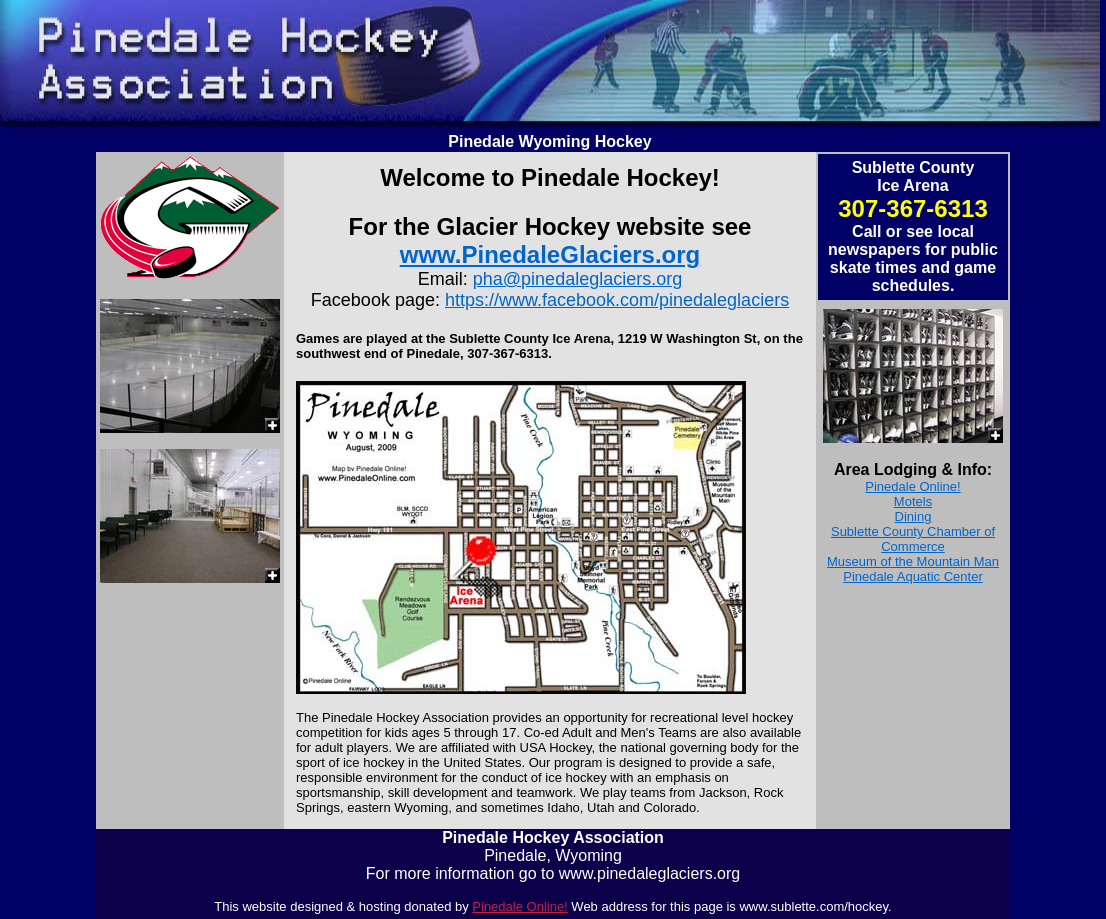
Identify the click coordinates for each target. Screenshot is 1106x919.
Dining (913, 516)
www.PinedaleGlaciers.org (550, 254)
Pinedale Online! (912, 486)
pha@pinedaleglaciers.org (577, 279)
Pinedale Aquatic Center (912, 576)
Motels (913, 501)
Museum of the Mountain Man (913, 561)
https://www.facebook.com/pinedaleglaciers (617, 300)
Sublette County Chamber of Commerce (913, 539)
